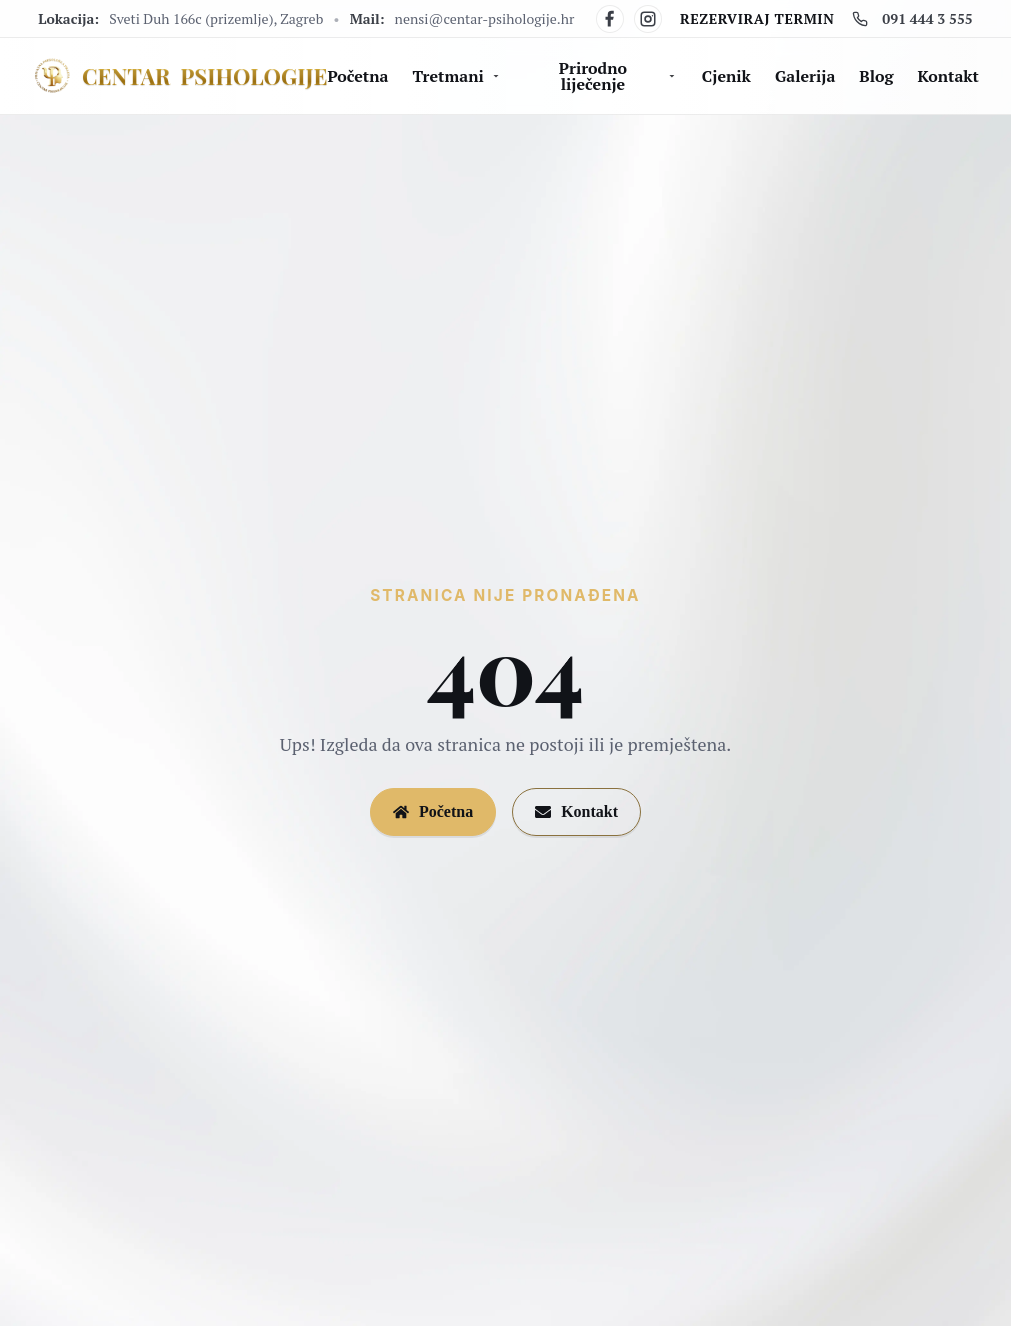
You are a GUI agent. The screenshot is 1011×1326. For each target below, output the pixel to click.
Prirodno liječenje (618, 76)
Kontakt (948, 76)
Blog (876, 76)
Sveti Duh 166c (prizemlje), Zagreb (216, 18)
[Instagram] (648, 19)
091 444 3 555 (912, 18)
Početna (357, 76)
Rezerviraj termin (757, 18)
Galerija (805, 76)
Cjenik (726, 76)
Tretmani (456, 76)
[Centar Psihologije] (179, 76)
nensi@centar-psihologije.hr (485, 18)
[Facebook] (610, 19)
